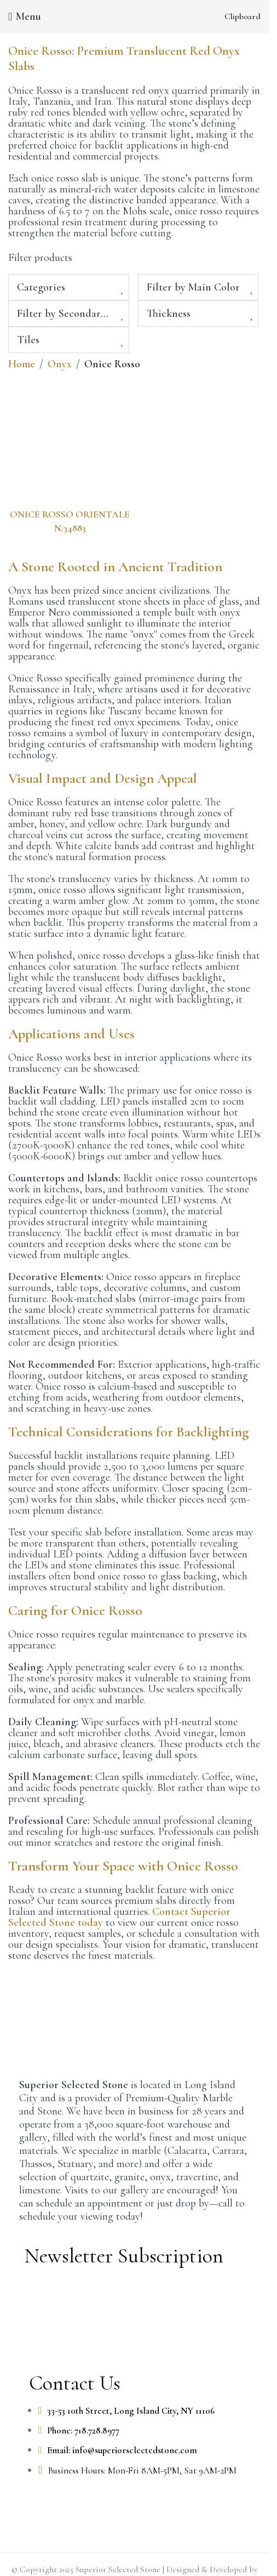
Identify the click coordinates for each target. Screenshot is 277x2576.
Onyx (60, 364)
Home (21, 364)
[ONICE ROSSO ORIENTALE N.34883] (70, 442)
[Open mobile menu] (25, 16)
